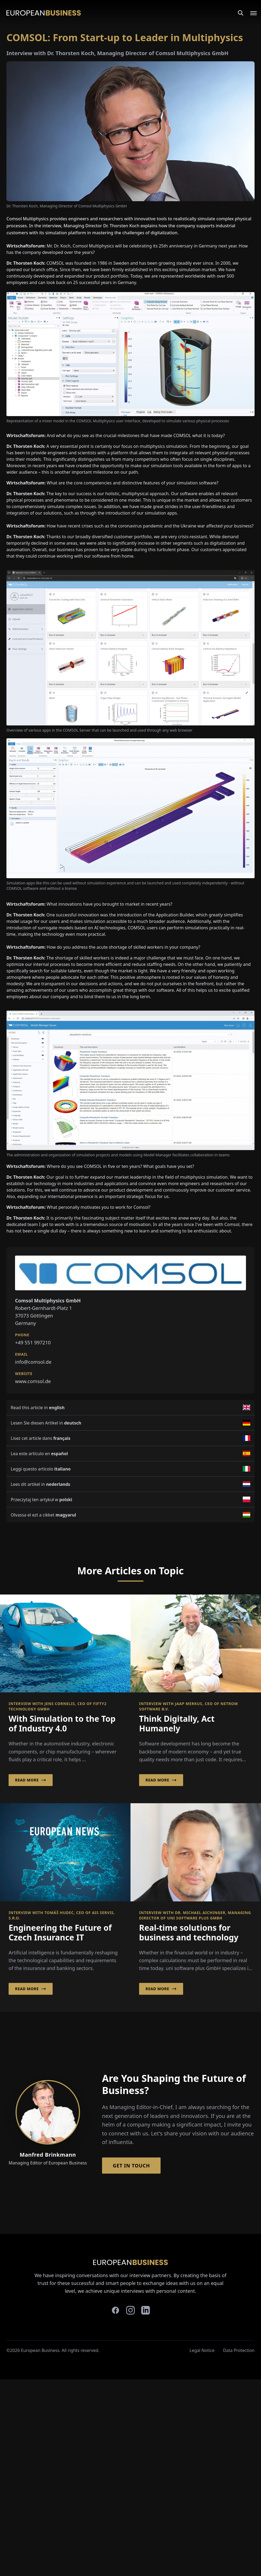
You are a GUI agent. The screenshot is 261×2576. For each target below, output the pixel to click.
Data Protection (239, 2350)
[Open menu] (250, 13)
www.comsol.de (33, 1381)
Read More (30, 1780)
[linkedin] (145, 2310)
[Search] (240, 13)
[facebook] (115, 2310)
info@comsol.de (33, 1362)
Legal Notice (202, 2350)
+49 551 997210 (33, 1342)
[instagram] (130, 2310)
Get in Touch (131, 2165)
